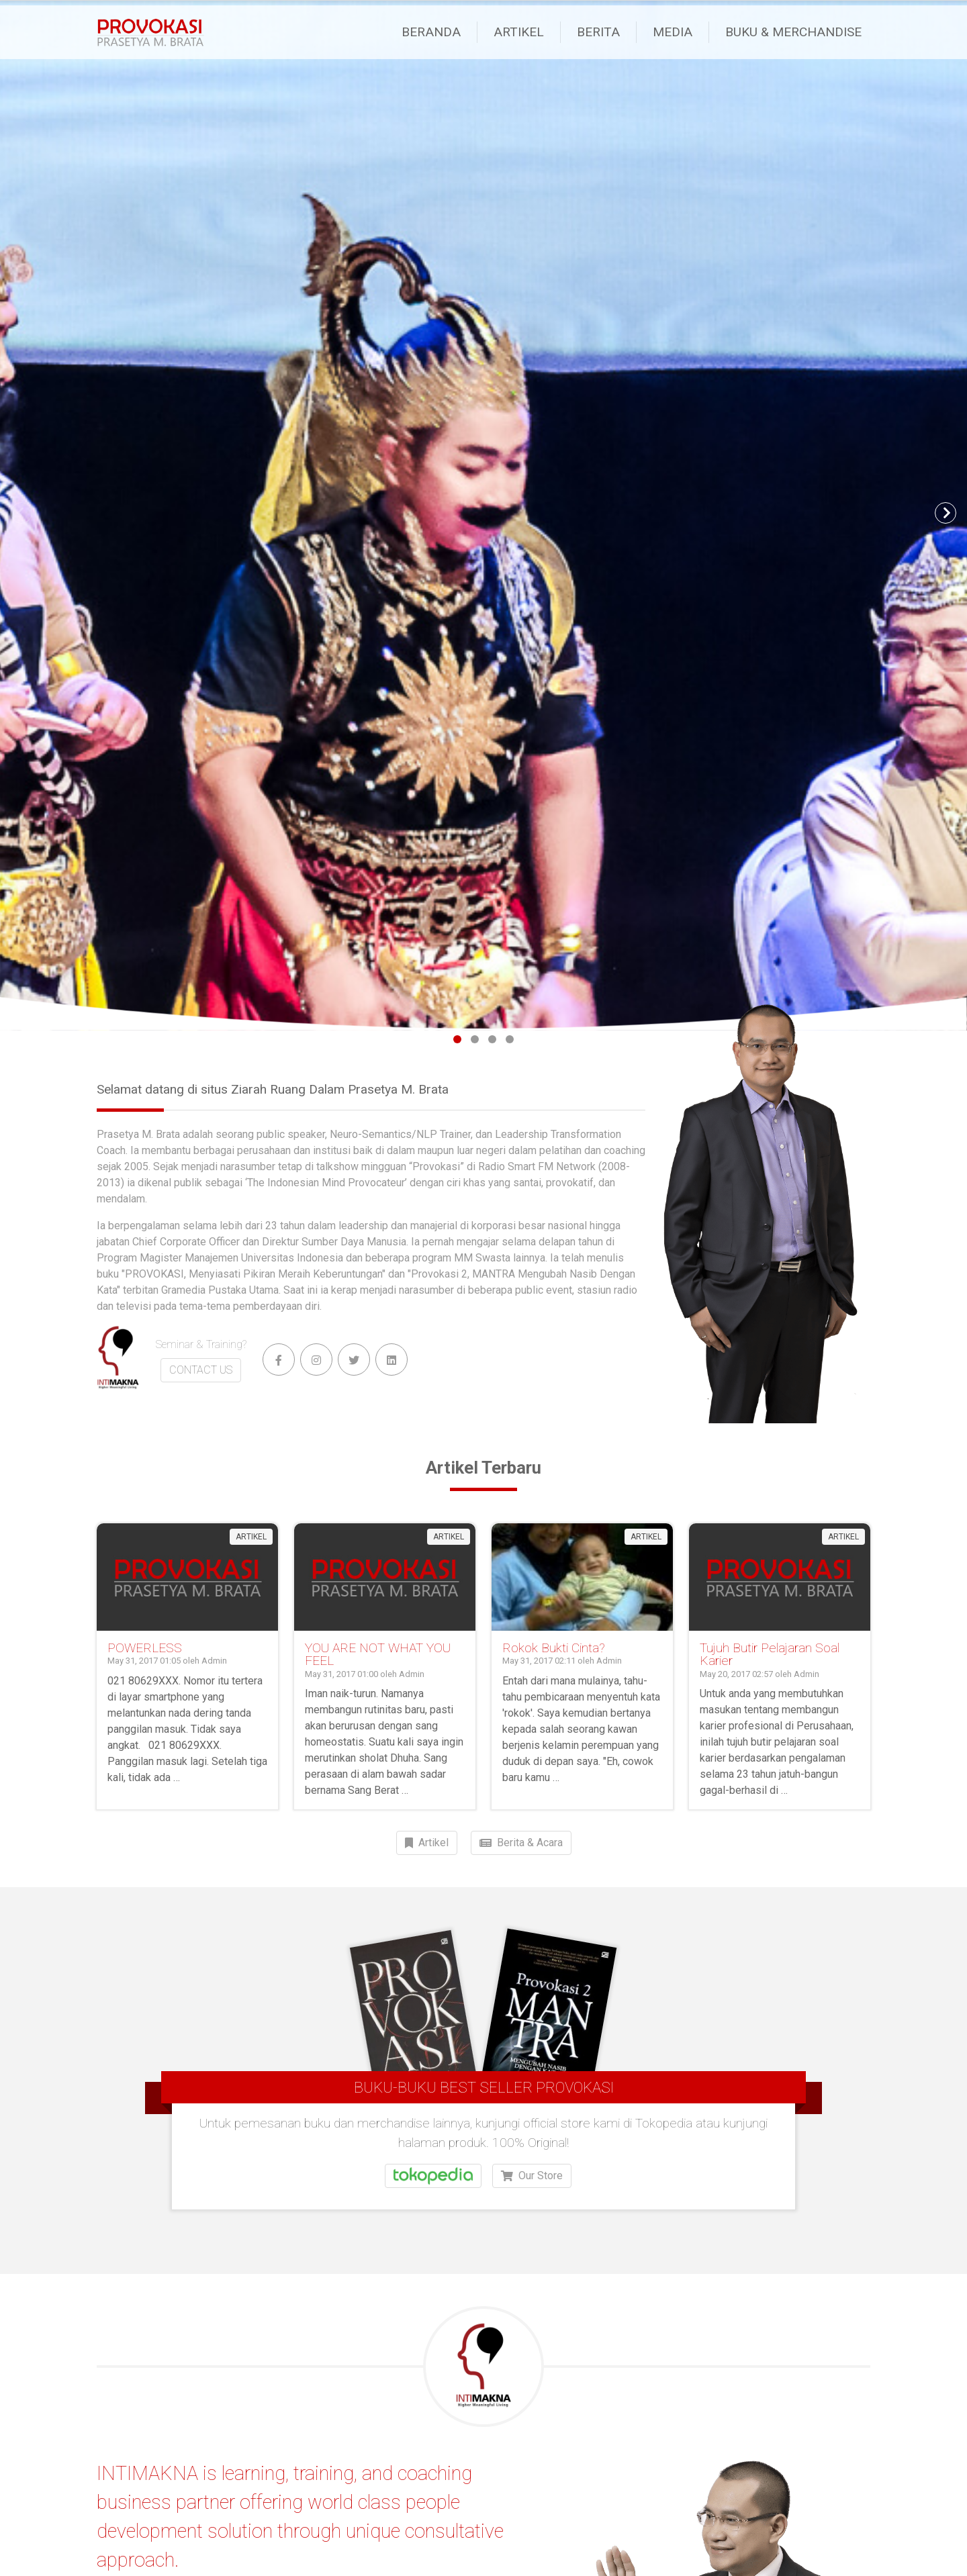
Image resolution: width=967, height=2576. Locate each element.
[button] (21, 513)
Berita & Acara (521, 1842)
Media (672, 32)
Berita (598, 32)
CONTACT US (200, 1370)
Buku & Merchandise (793, 32)
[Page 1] (457, 1039)
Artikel (519, 32)
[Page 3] (492, 1039)
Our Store (532, 2213)
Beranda (431, 32)
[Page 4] (510, 1039)
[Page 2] (475, 1039)
